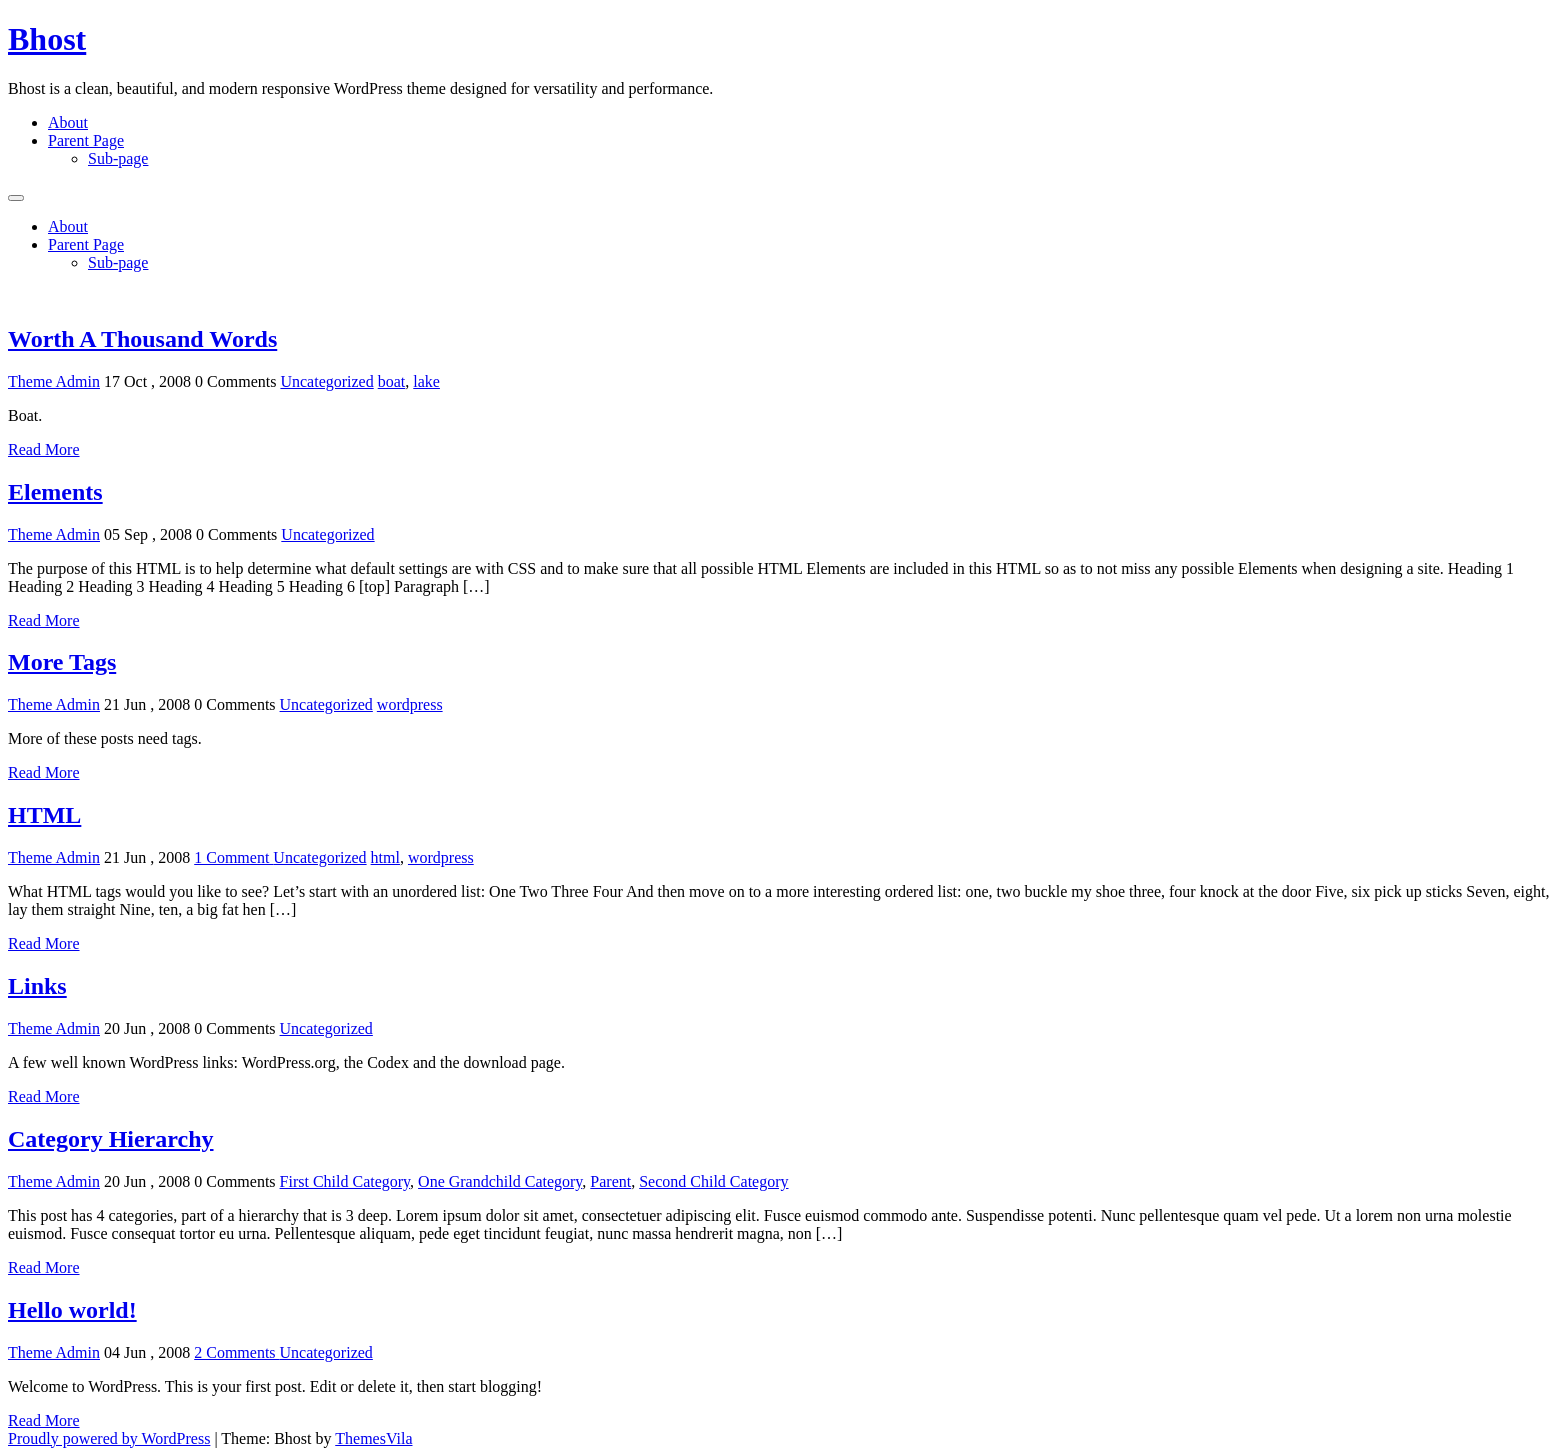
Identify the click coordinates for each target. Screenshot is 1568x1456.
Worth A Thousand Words (142, 339)
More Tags (62, 662)
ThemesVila (373, 1438)
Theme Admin (54, 381)
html (385, 857)
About (68, 122)
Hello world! (72, 1310)
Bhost (47, 39)
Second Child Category (713, 1181)
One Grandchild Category (500, 1181)
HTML (44, 815)
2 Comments (236, 1352)
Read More (44, 449)
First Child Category (345, 1181)
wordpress (410, 704)
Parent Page (86, 140)
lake (426, 381)
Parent (610, 1181)
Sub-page (118, 158)
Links (37, 986)
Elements (55, 492)
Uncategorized (326, 381)
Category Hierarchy (111, 1139)
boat (392, 381)
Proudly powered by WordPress (109, 1438)
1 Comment (233, 857)
